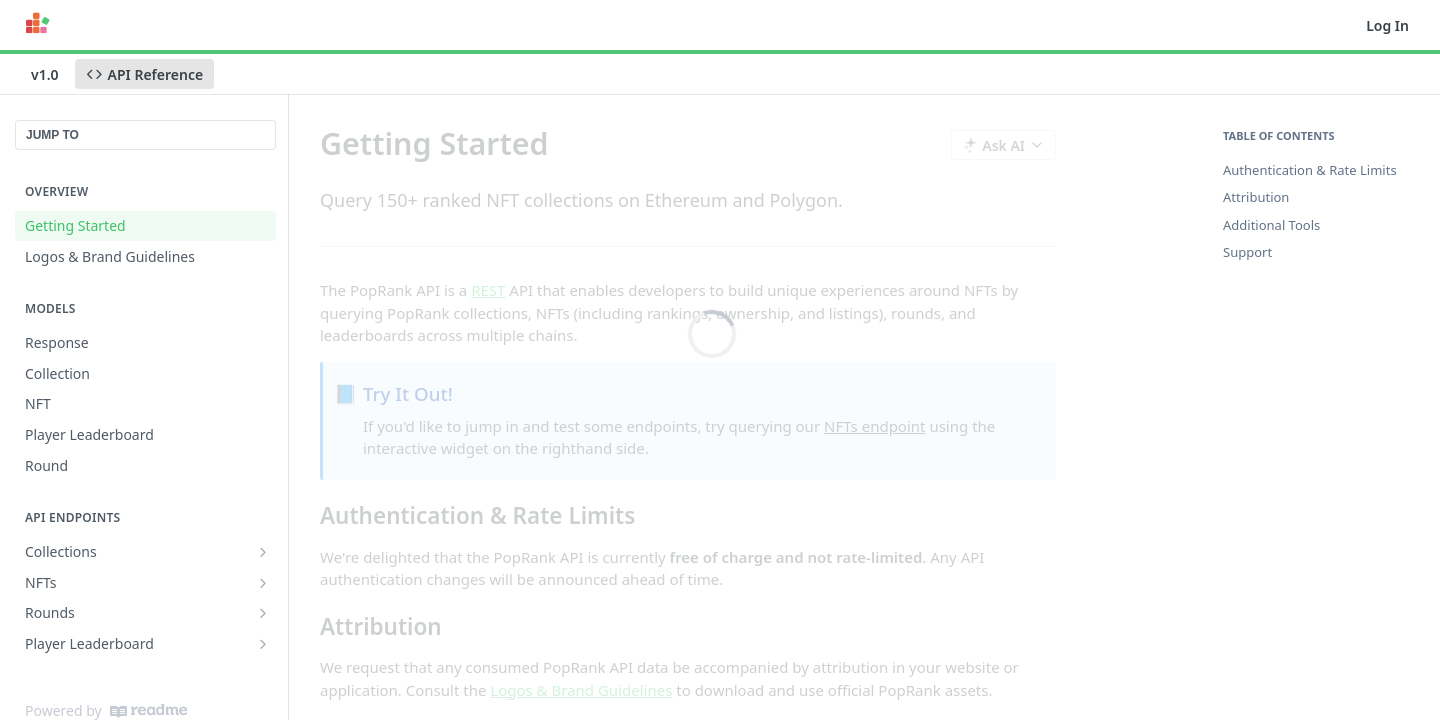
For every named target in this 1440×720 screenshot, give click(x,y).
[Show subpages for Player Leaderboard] (263, 644)
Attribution (1256, 197)
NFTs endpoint (875, 426)
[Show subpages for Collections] (263, 552)
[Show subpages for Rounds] (263, 613)
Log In (1387, 25)
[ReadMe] (148, 711)
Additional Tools (1271, 225)
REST (488, 290)
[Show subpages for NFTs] (263, 583)
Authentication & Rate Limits (1310, 170)
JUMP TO (52, 135)
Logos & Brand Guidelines (581, 690)
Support (1247, 252)
